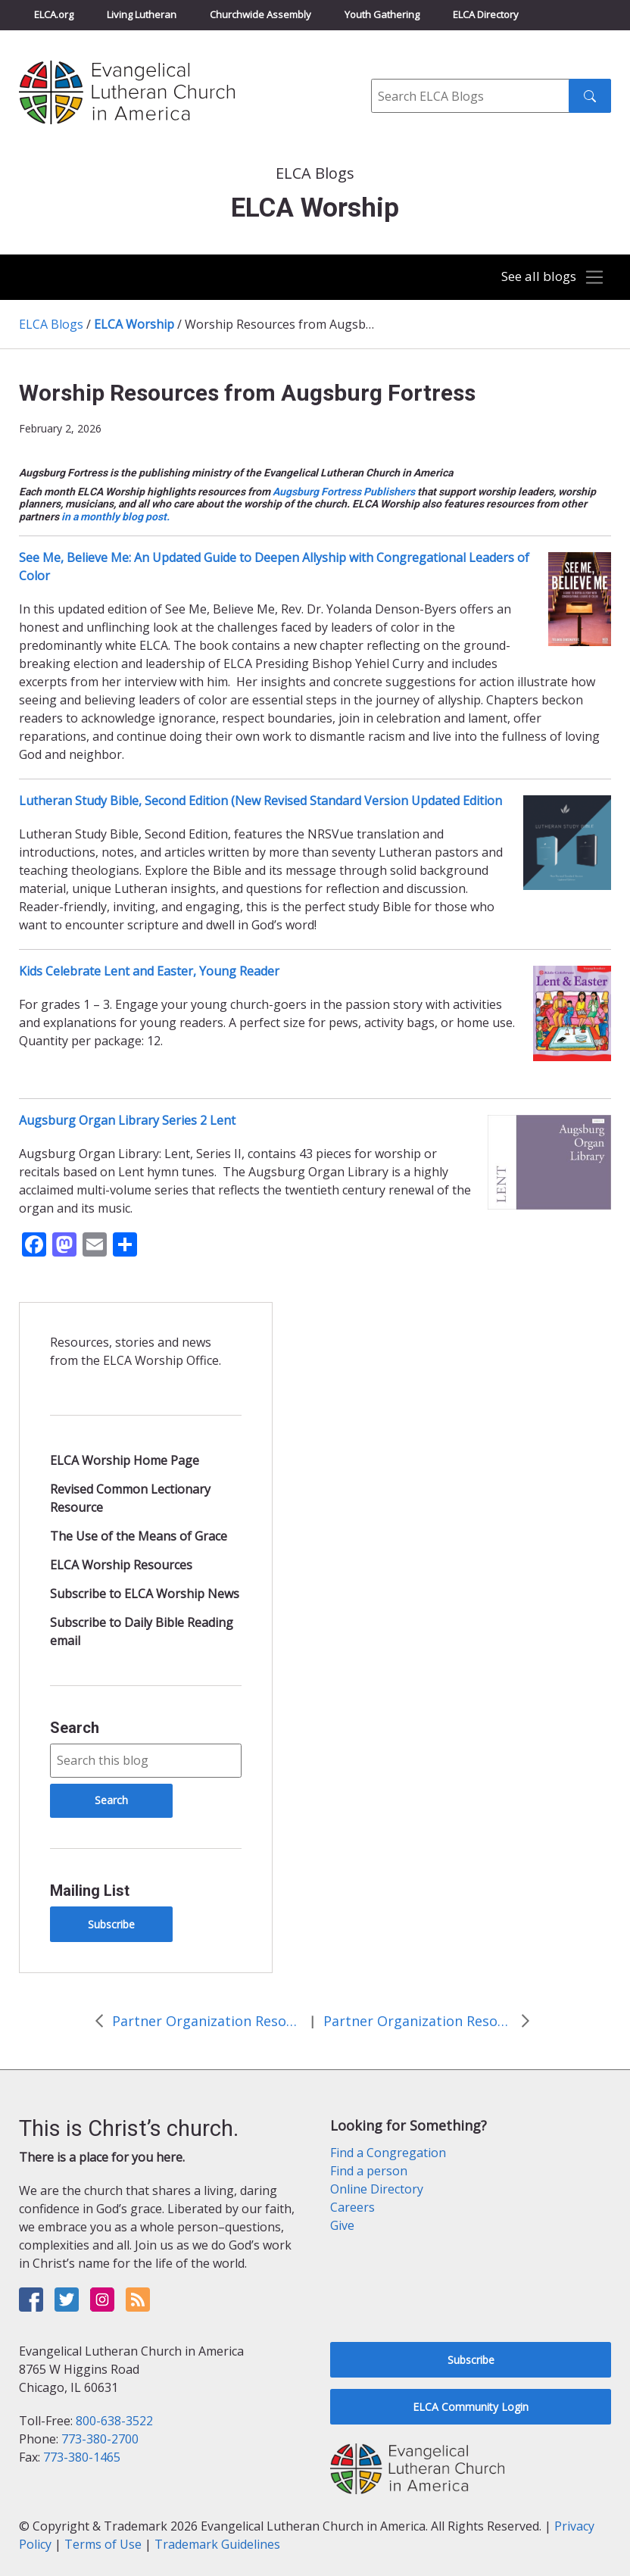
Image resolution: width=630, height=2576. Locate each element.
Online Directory (376, 2189)
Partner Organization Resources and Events (206, 2021)
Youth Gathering (382, 14)
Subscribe (111, 1924)
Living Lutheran (141, 14)
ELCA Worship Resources (121, 1565)
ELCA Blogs (51, 324)
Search (74, 1728)
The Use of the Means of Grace (138, 1536)
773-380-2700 (100, 2439)
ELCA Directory (486, 14)
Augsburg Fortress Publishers (344, 492)
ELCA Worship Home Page (124, 1460)
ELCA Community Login (471, 2407)
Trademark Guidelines (217, 2544)
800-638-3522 (114, 2420)
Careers (352, 2207)
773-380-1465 (81, 2457)
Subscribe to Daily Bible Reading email (141, 1631)
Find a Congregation (388, 2152)
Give (342, 2225)
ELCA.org (53, 14)
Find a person (368, 2170)
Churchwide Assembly (260, 14)
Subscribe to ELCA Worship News (144, 1593)
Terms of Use (103, 2544)
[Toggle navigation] (548, 277)
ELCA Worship (134, 324)
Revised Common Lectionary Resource (130, 1498)
